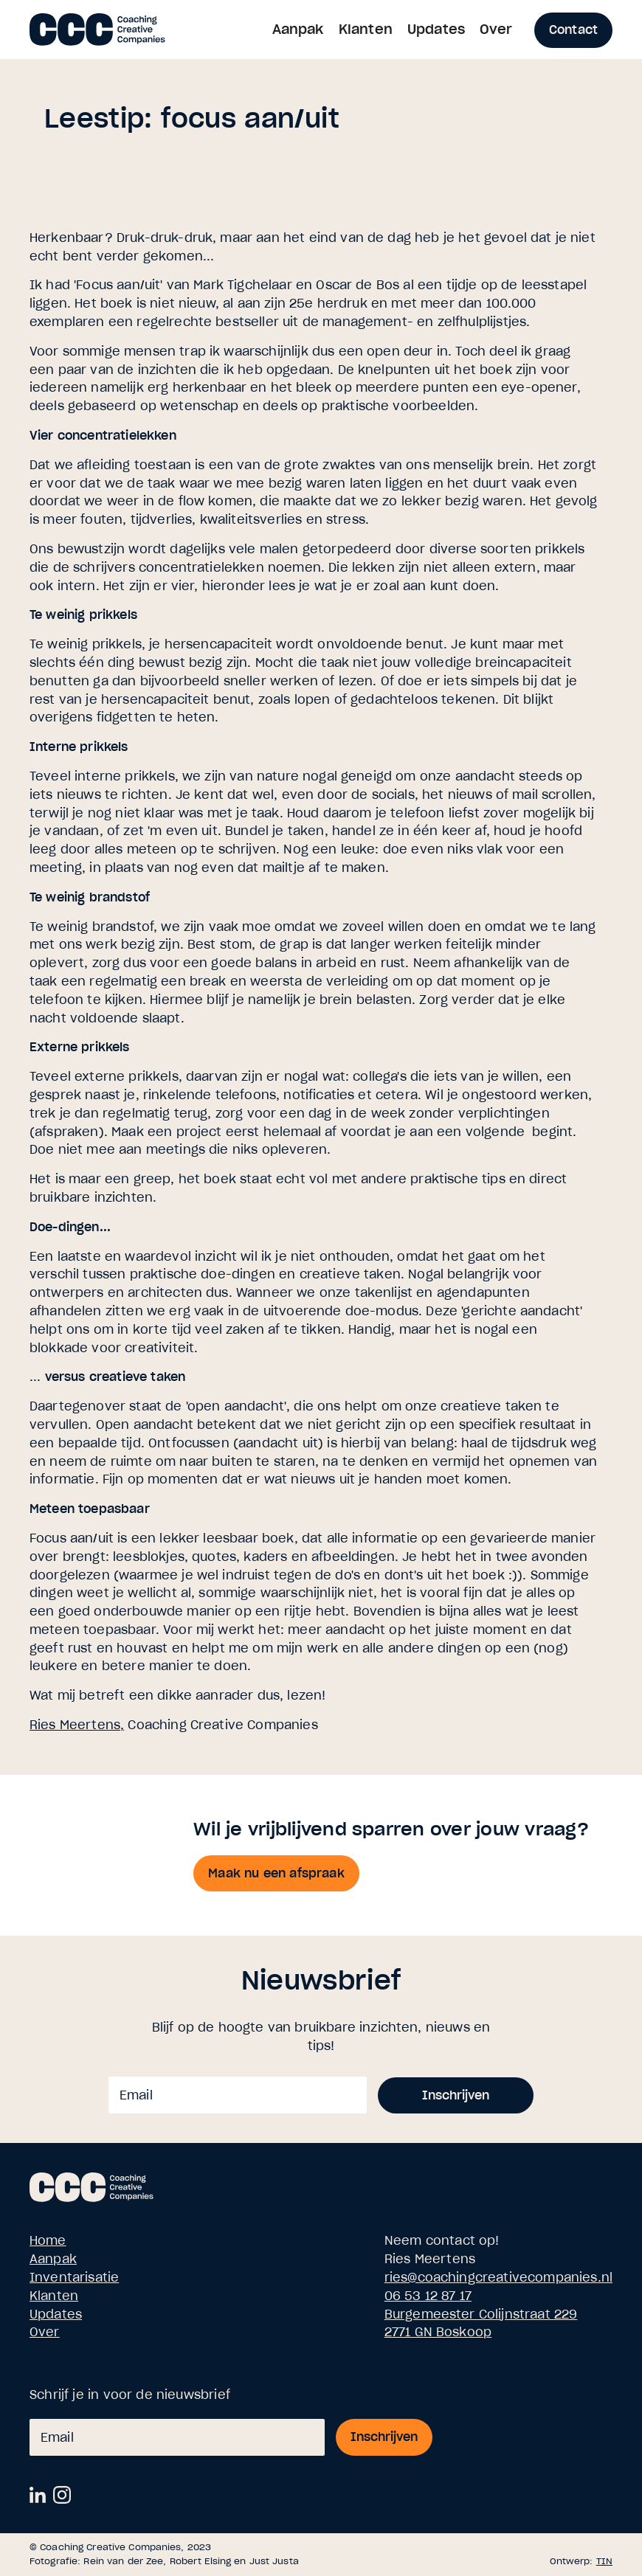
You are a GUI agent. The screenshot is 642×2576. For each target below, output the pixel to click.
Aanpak (298, 29)
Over (496, 29)
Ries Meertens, (77, 1724)
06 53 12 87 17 (428, 2295)
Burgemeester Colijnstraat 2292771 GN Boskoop (481, 2323)
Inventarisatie (74, 2277)
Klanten (366, 29)
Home (48, 2240)
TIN (604, 2560)
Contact (573, 29)
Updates (436, 29)
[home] (97, 28)
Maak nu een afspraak (276, 1873)
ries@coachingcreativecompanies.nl (498, 2277)
